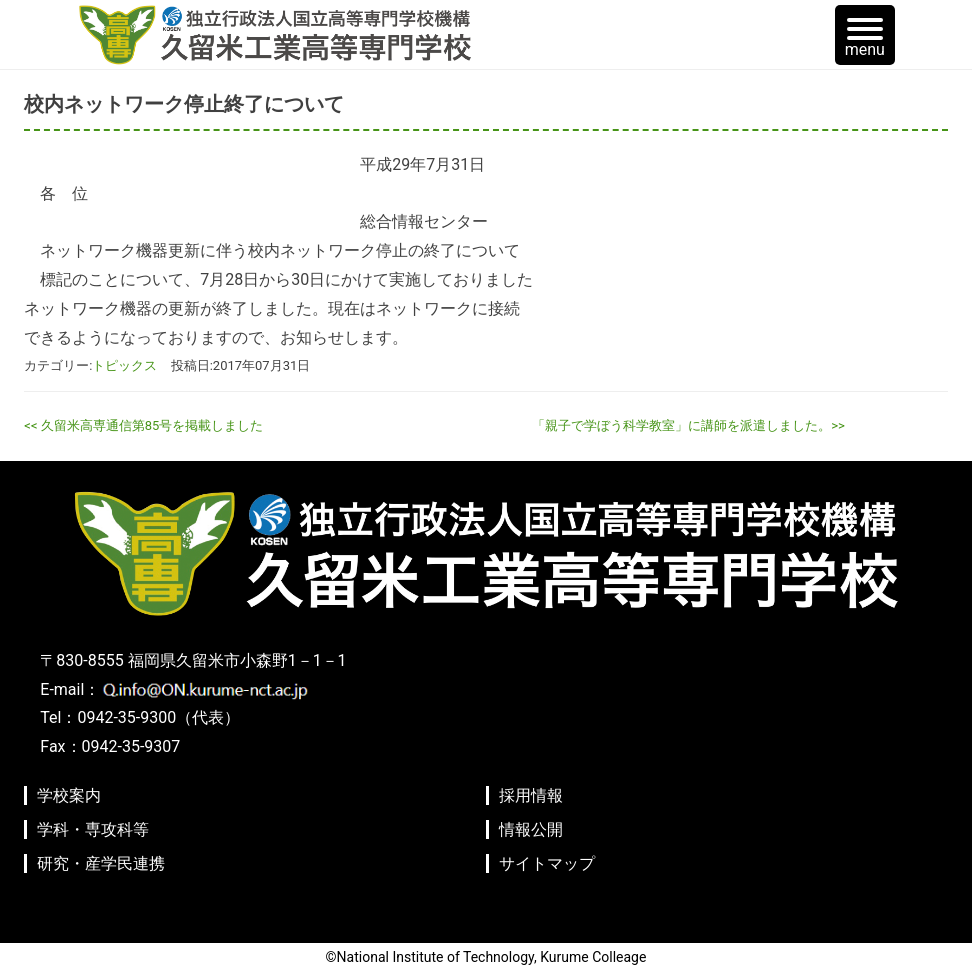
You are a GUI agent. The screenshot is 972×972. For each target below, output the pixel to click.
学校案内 (69, 795)
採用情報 (531, 795)
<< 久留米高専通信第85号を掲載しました (143, 425)
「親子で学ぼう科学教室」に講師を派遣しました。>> (688, 425)
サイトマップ (547, 863)
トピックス (124, 365)
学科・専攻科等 (93, 829)
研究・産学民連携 (101, 863)
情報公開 (531, 829)
